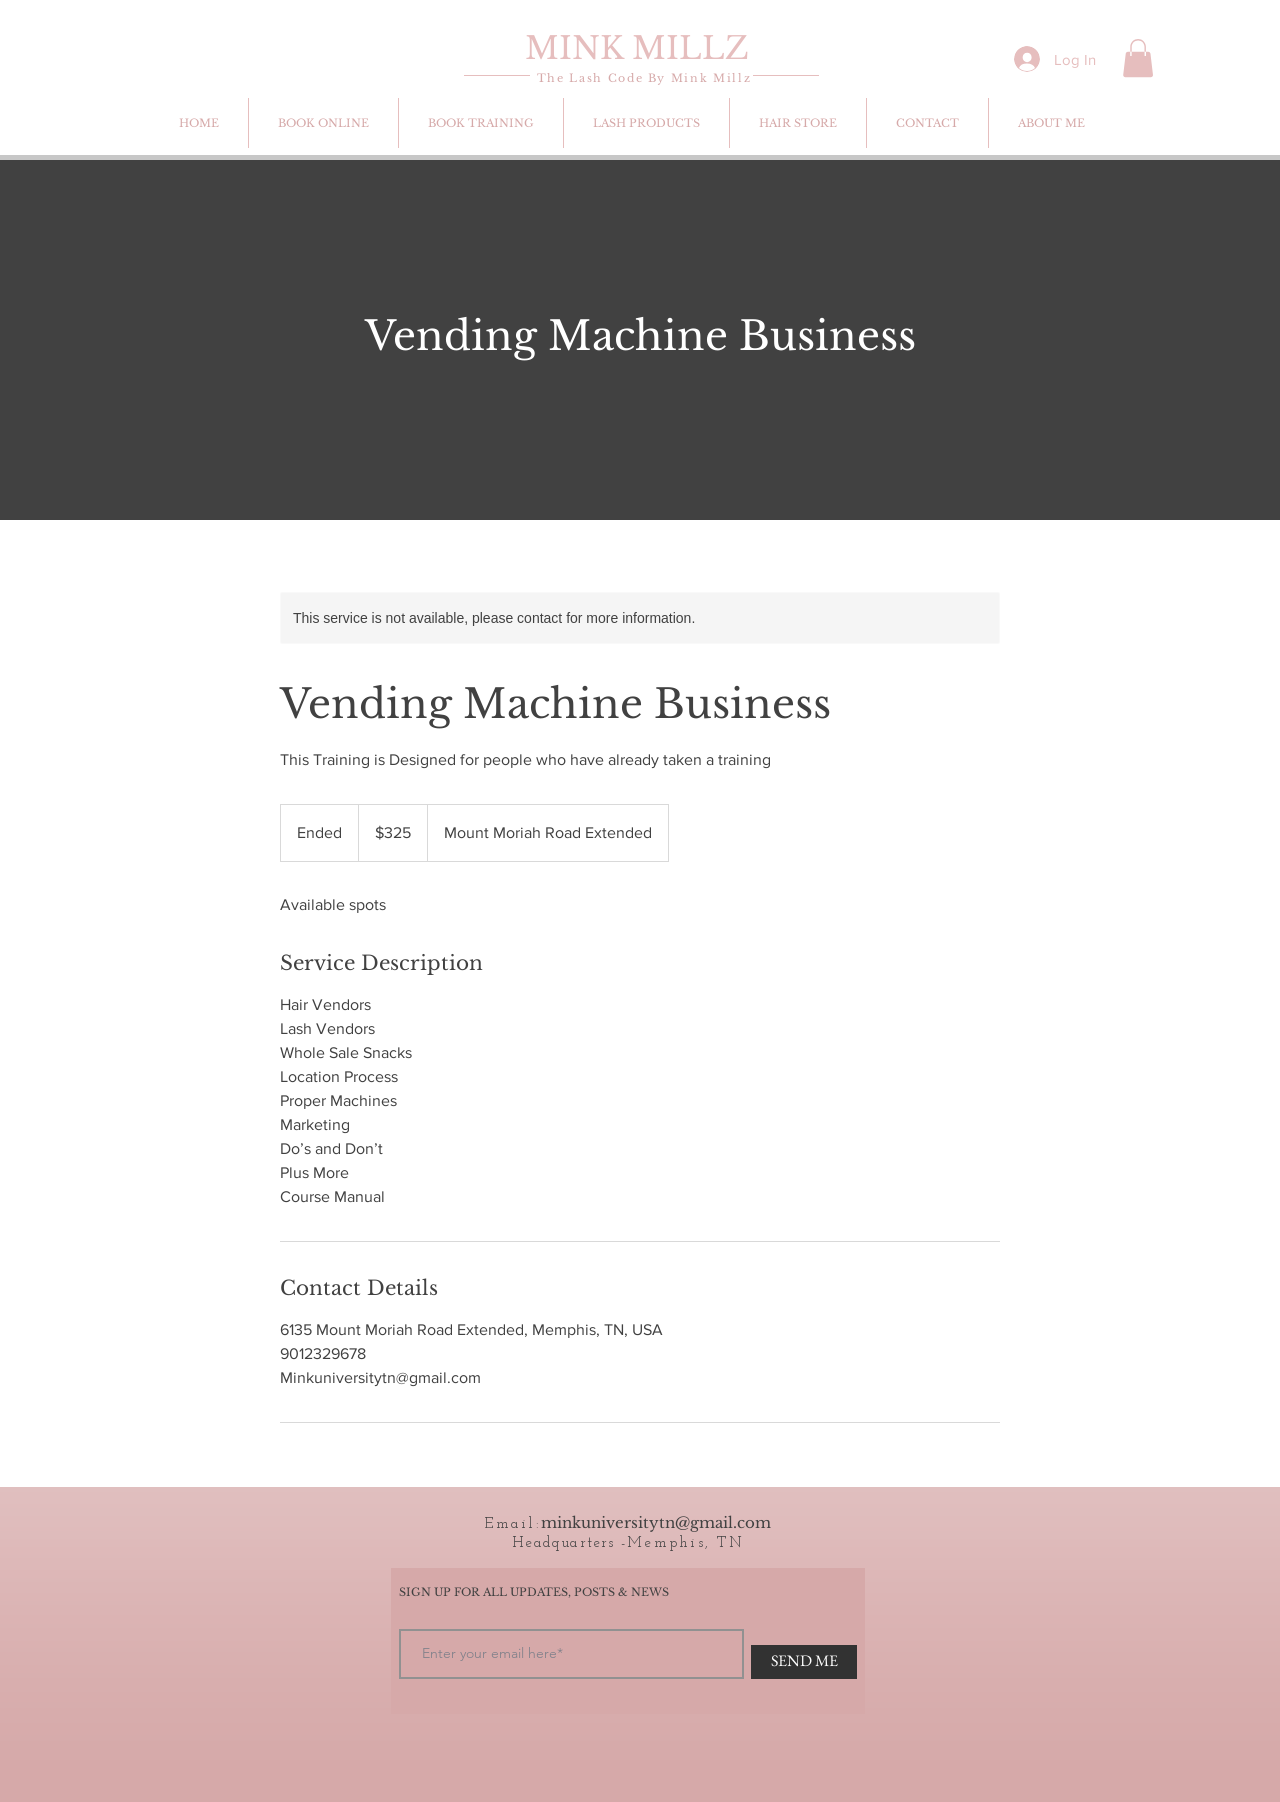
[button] (1138, 58)
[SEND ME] (804, 1662)
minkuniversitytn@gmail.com (656, 1522)
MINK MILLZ (637, 48)
